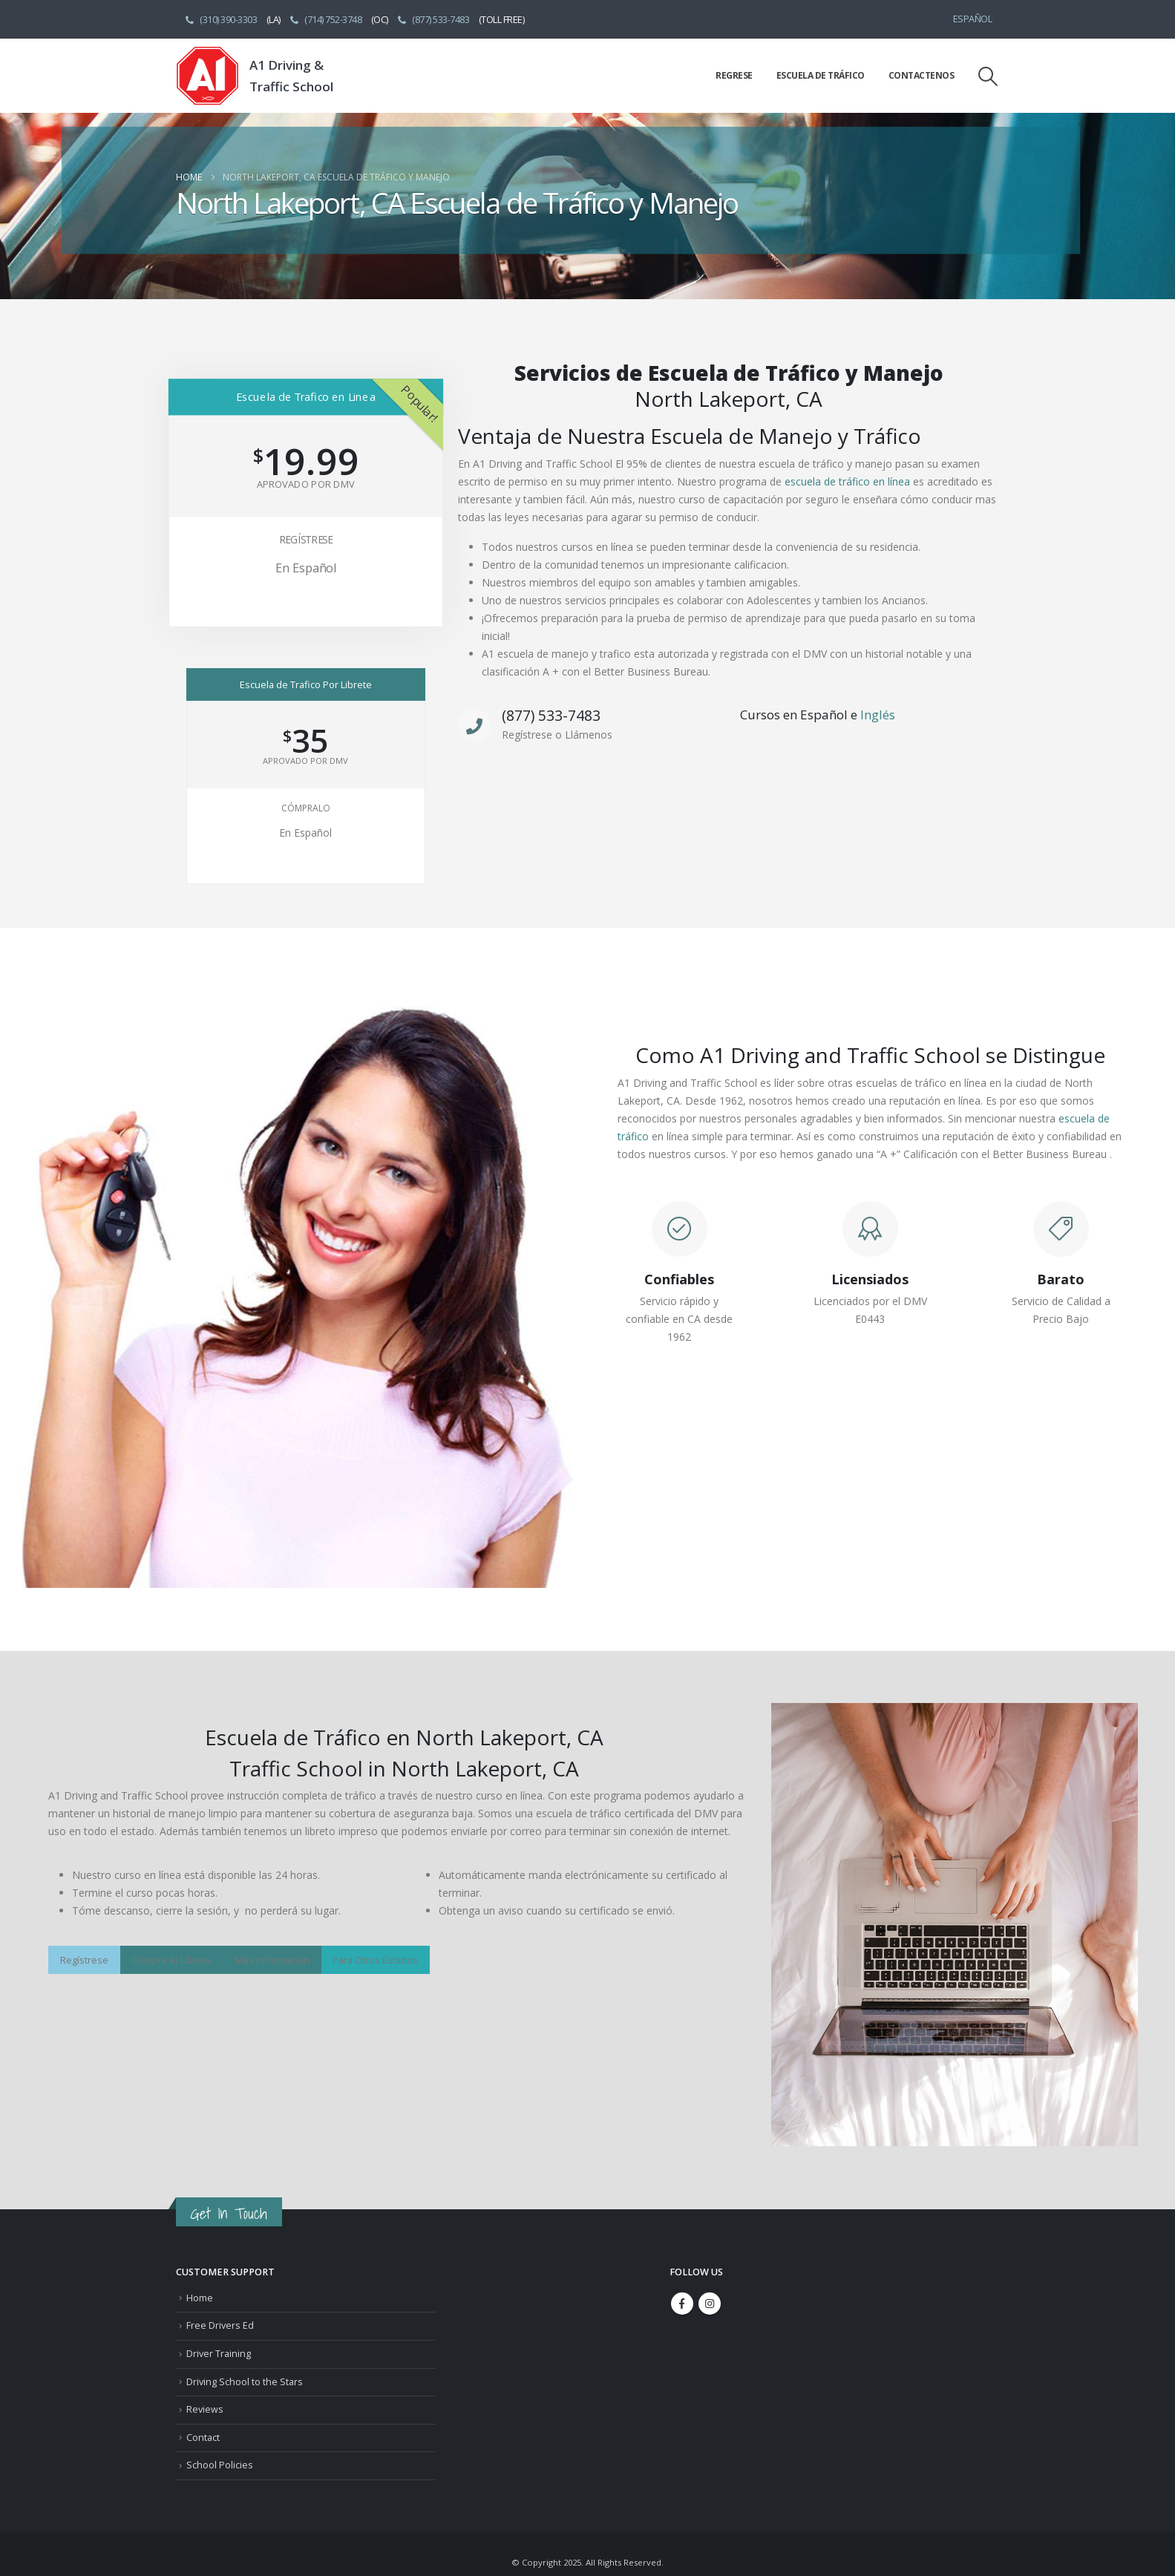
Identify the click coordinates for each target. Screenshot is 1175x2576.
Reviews (204, 2409)
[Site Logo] (207, 75)
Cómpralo (305, 808)
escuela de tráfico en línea (847, 481)
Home (199, 2298)
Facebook (682, 2303)
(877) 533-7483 (433, 19)
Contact (203, 2437)
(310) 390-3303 (220, 19)
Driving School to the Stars (244, 2382)
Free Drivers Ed (220, 2325)
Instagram (709, 2303)
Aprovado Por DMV (305, 484)
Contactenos (921, 75)
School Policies (219, 2465)
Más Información (272, 1960)
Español (972, 19)
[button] (987, 76)
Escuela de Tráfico (820, 75)
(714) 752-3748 (325, 19)
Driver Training (218, 2353)
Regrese (734, 75)
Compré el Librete (172, 1960)
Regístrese (305, 539)
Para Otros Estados (375, 1960)
